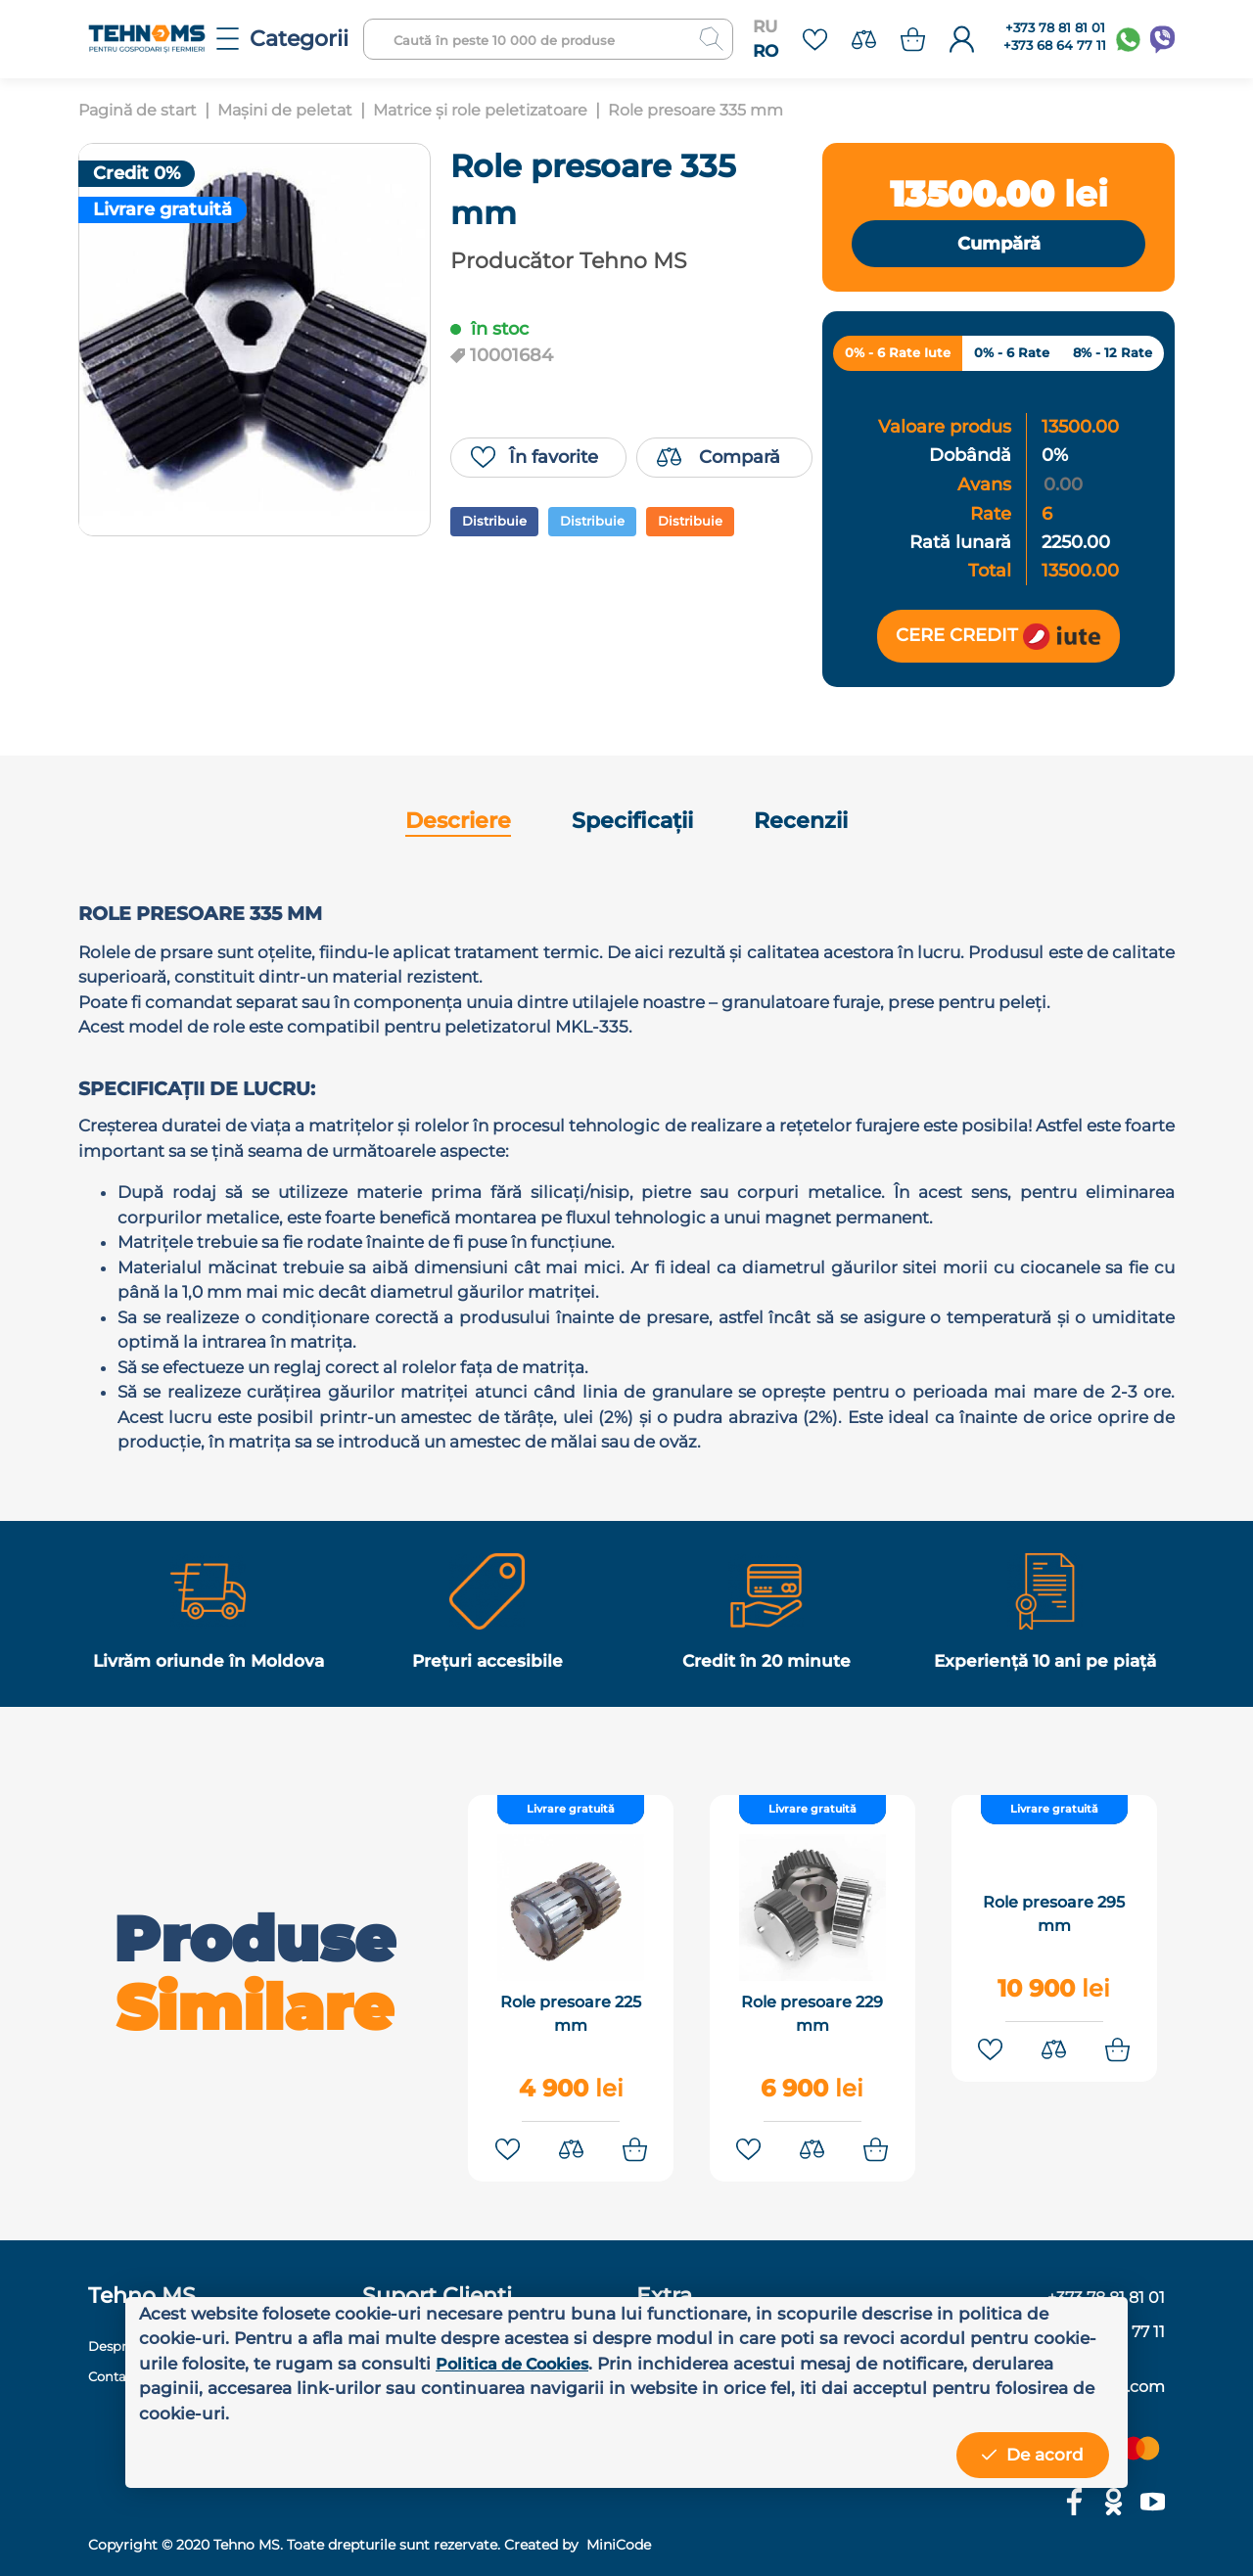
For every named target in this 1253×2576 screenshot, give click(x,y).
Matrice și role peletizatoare (504, 109)
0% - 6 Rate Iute (898, 354)
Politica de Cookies (518, 2363)
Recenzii (801, 822)
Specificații (632, 822)
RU (765, 26)
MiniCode (616, 2536)
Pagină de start (141, 109)
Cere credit (998, 637)
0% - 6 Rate (1011, 354)
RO (765, 51)
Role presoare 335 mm (733, 109)
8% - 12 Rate (1112, 354)
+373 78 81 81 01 (1055, 28)
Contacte (119, 2366)
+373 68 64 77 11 (1054, 45)
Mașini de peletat (296, 109)
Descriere (458, 822)
